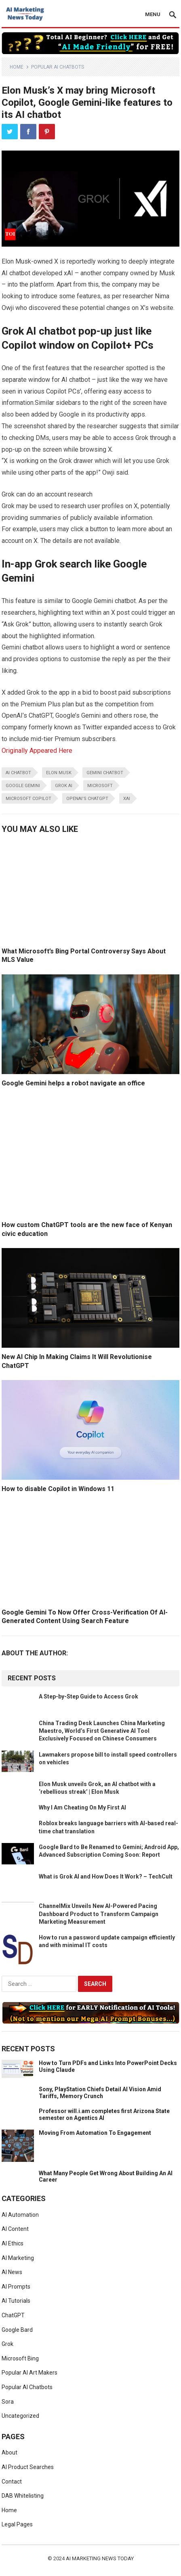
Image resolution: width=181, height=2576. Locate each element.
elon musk (59, 772)
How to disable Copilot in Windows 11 (58, 1489)
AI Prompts (16, 2286)
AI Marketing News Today (100, 2558)
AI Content (15, 2229)
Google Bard (17, 2330)
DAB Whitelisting (23, 2495)
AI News (12, 2272)
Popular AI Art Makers (29, 2372)
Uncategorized (20, 2416)
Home (16, 67)
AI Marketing (18, 2258)
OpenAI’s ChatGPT (87, 798)
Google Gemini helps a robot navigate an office (73, 1083)
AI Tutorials (16, 2300)
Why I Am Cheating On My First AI (82, 1807)
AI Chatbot (18, 772)
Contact (12, 2481)
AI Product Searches (28, 2467)
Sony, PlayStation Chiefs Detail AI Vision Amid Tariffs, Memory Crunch (100, 2092)
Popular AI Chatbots (57, 67)
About (9, 2452)
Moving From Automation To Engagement (95, 2133)
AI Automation (20, 2215)
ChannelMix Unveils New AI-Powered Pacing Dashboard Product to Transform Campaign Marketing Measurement (98, 1914)
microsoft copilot (28, 798)
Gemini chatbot (104, 772)
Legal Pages (17, 2524)
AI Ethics (12, 2243)
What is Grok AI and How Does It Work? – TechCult (106, 1876)
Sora (8, 2401)
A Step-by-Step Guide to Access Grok (88, 1696)
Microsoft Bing (20, 2358)
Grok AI (63, 785)
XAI (126, 798)
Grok (7, 2344)
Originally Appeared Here (37, 750)
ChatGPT (13, 2315)
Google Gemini (23, 785)
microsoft (100, 785)
